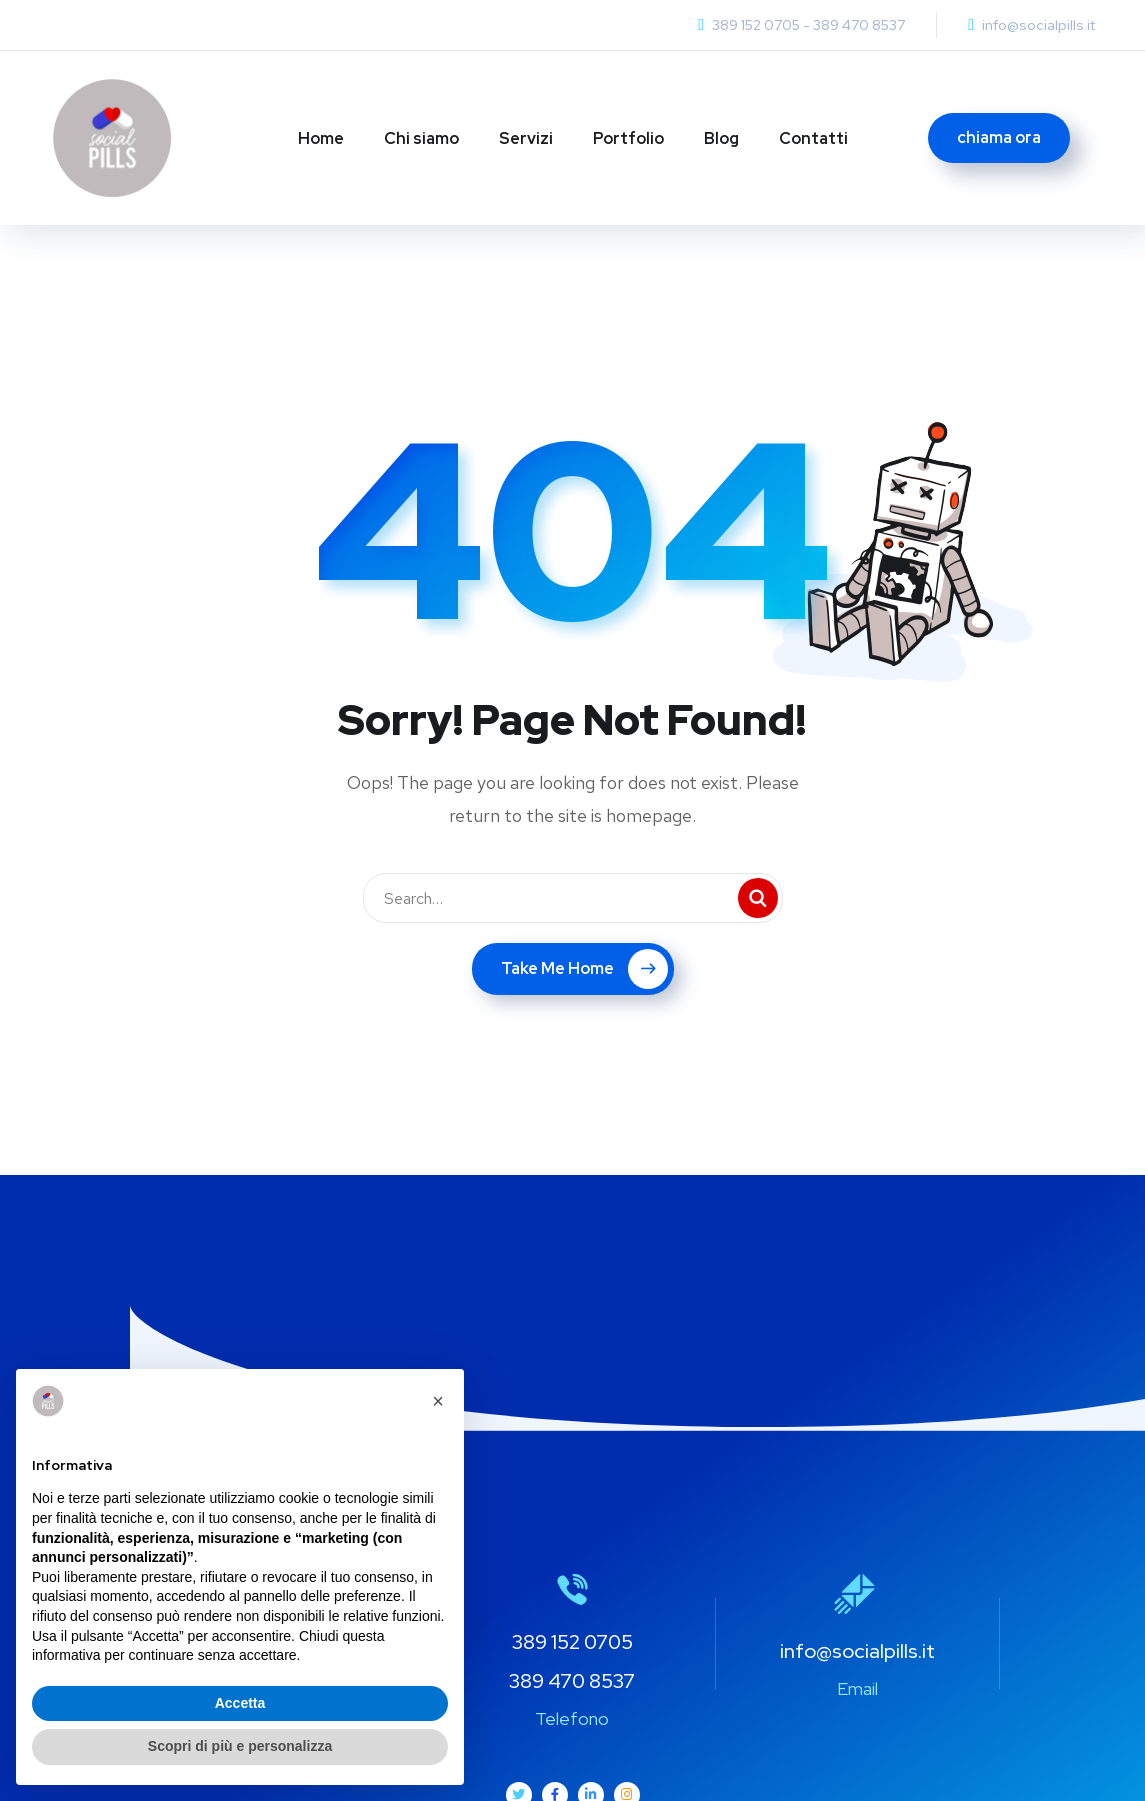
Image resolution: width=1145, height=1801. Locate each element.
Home (321, 138)
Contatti (813, 138)
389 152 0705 (756, 25)
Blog (721, 138)
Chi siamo (421, 138)
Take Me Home (584, 969)
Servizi (526, 138)
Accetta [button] (240, 1703)
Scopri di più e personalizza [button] (240, 1746)
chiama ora (999, 137)
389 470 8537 (859, 25)
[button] (438, 1401)
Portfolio (628, 138)
